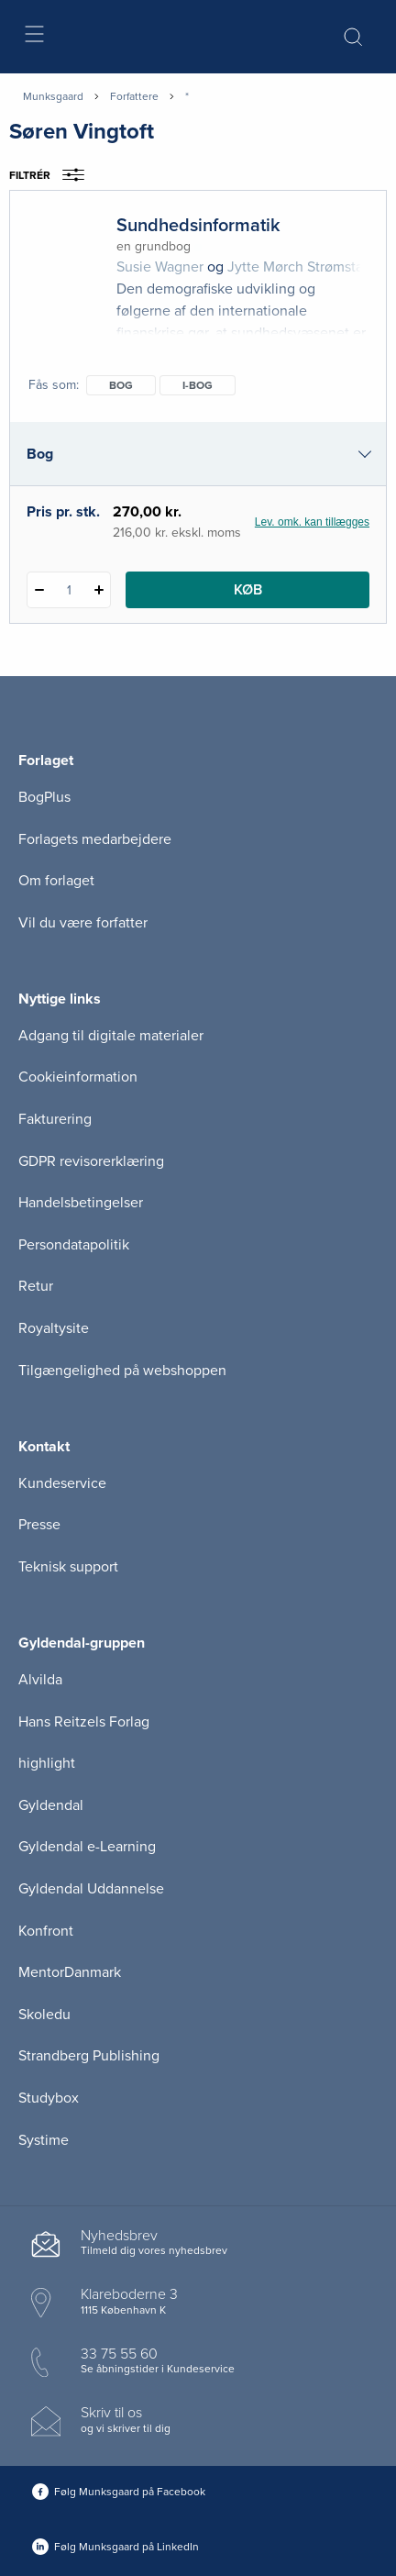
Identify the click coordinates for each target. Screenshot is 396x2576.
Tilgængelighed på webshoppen (122, 1370)
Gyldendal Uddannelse (91, 1889)
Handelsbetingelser (80, 1203)
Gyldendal (50, 1805)
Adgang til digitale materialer (111, 1036)
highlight (46, 1763)
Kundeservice (62, 1483)
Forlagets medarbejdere (94, 839)
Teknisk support (68, 1567)
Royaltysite (53, 1328)
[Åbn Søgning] (353, 37)
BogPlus (44, 797)
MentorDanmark (69, 1972)
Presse (39, 1525)
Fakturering (55, 1119)
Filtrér (52, 175)
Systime (43, 2140)
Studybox (48, 2098)
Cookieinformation (78, 1077)
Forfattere (134, 96)
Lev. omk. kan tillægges (312, 522)
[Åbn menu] (33, 37)
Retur (35, 1286)
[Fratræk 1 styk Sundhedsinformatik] (39, 589)
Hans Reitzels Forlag (83, 1722)
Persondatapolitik (73, 1245)
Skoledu (44, 2014)
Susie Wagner (160, 267)
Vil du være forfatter (83, 923)
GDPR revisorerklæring (91, 1161)
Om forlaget (56, 881)
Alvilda (40, 1680)
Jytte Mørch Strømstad (299, 267)
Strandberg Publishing (89, 2056)
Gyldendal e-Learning (87, 1847)
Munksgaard (53, 96)
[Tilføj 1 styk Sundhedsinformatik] (98, 589)
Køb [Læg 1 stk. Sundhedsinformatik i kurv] (248, 590)
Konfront (45, 1931)
